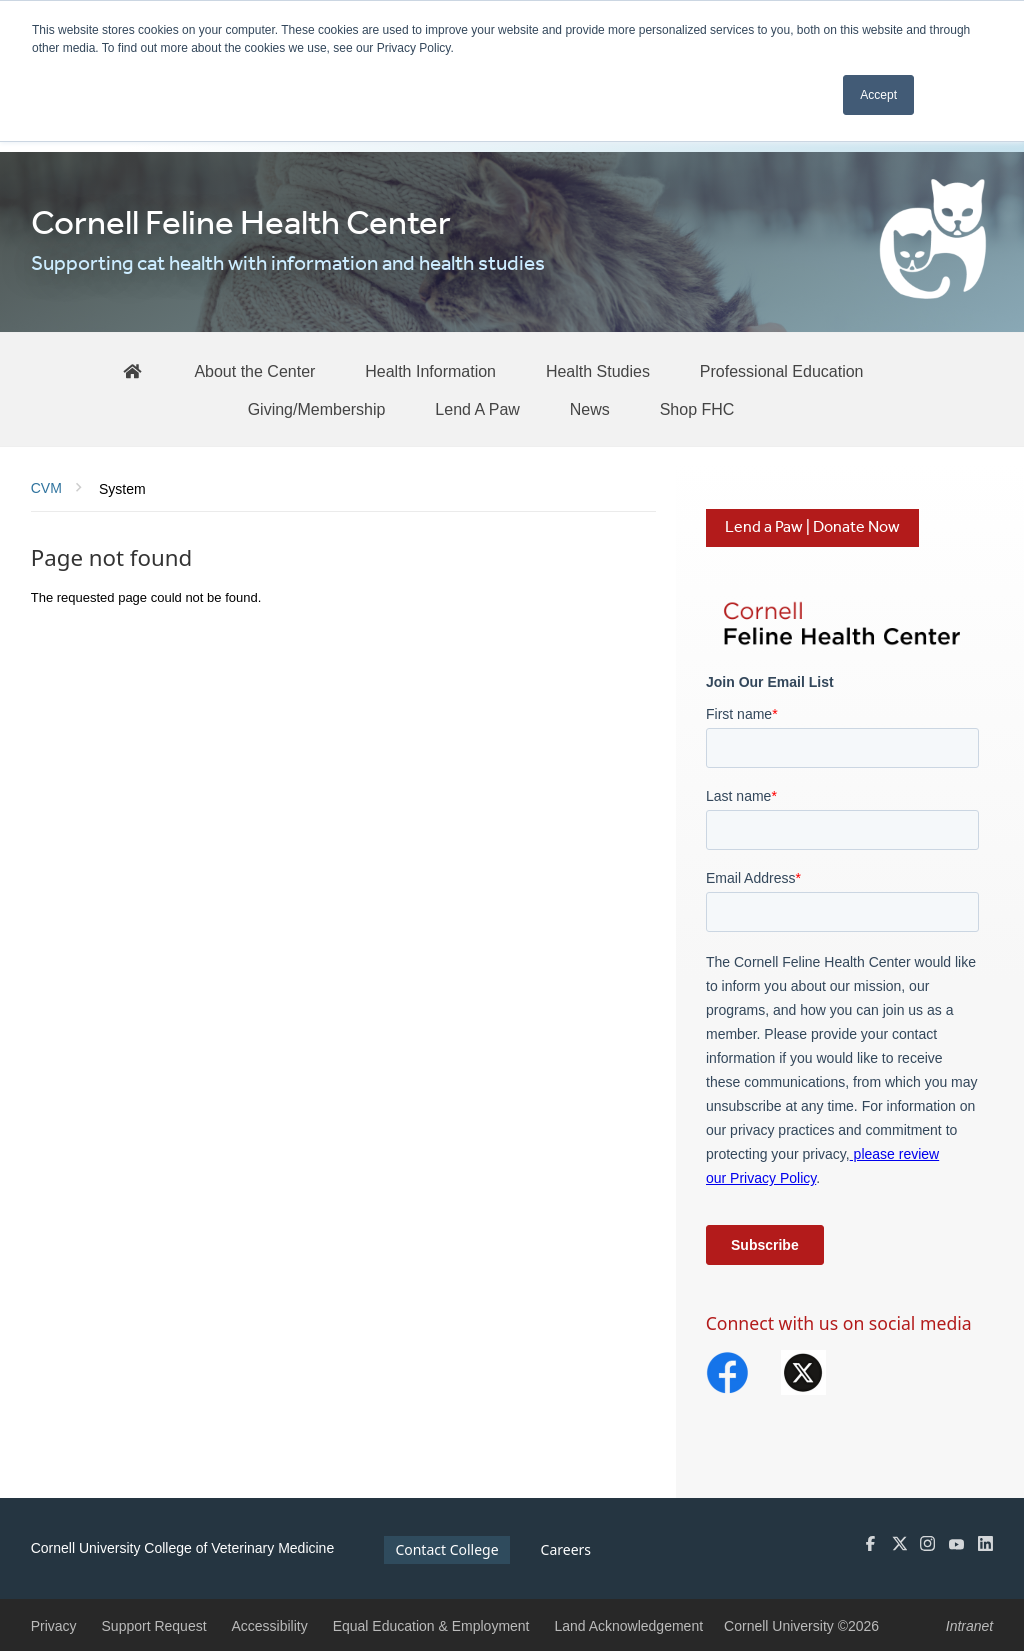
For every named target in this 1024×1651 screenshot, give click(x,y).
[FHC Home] (132, 370)
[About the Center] (254, 371)
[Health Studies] (598, 371)
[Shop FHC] (697, 409)
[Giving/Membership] (317, 409)
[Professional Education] (782, 371)
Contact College (446, 1549)
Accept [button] (878, 95)
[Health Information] (430, 371)
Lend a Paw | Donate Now (812, 527)
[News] (590, 409)
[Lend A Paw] (477, 409)
